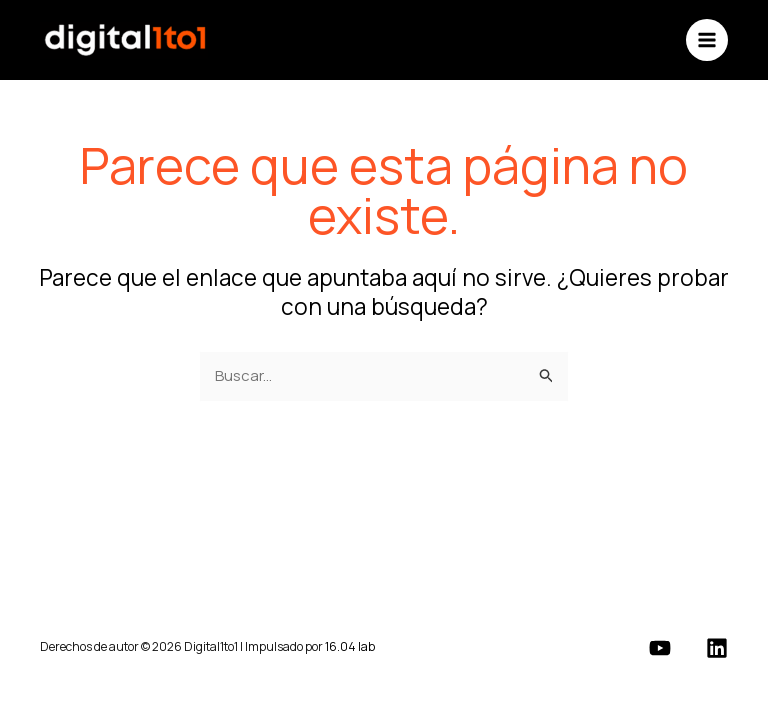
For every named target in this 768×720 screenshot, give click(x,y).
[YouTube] (660, 648)
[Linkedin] (717, 648)
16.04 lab (350, 646)
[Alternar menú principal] (707, 40)
